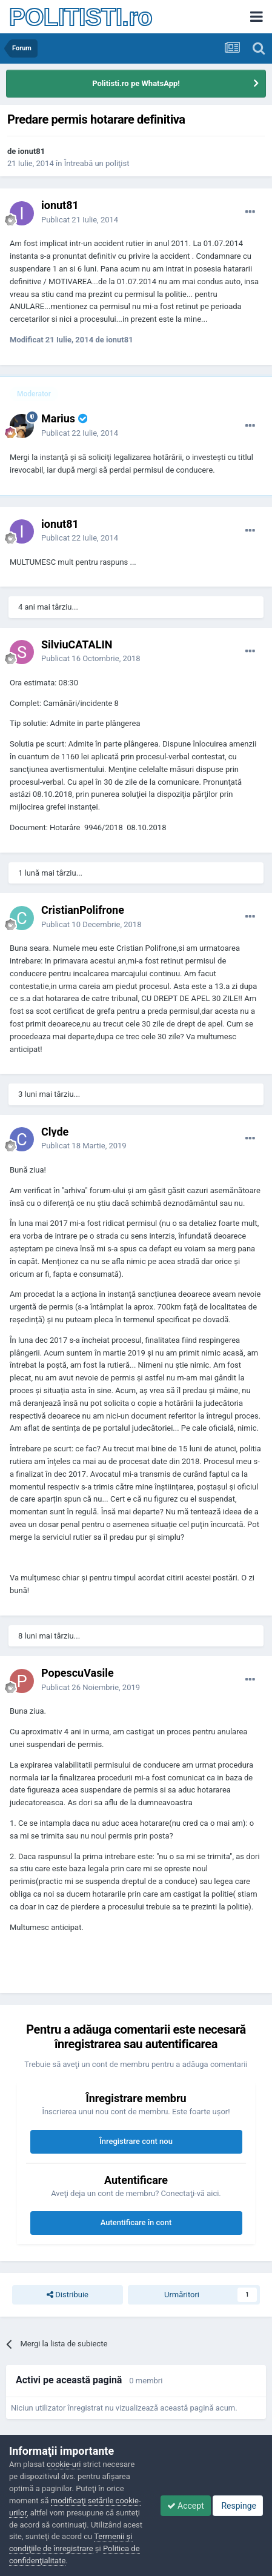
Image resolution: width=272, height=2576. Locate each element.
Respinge (237, 2506)
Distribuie (67, 2295)
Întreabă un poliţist (97, 163)
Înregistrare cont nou (136, 2141)
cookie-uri (64, 2464)
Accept (185, 2506)
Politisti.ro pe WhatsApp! (136, 83)
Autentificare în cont (136, 2222)
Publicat (79, 219)
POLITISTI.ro (80, 17)
